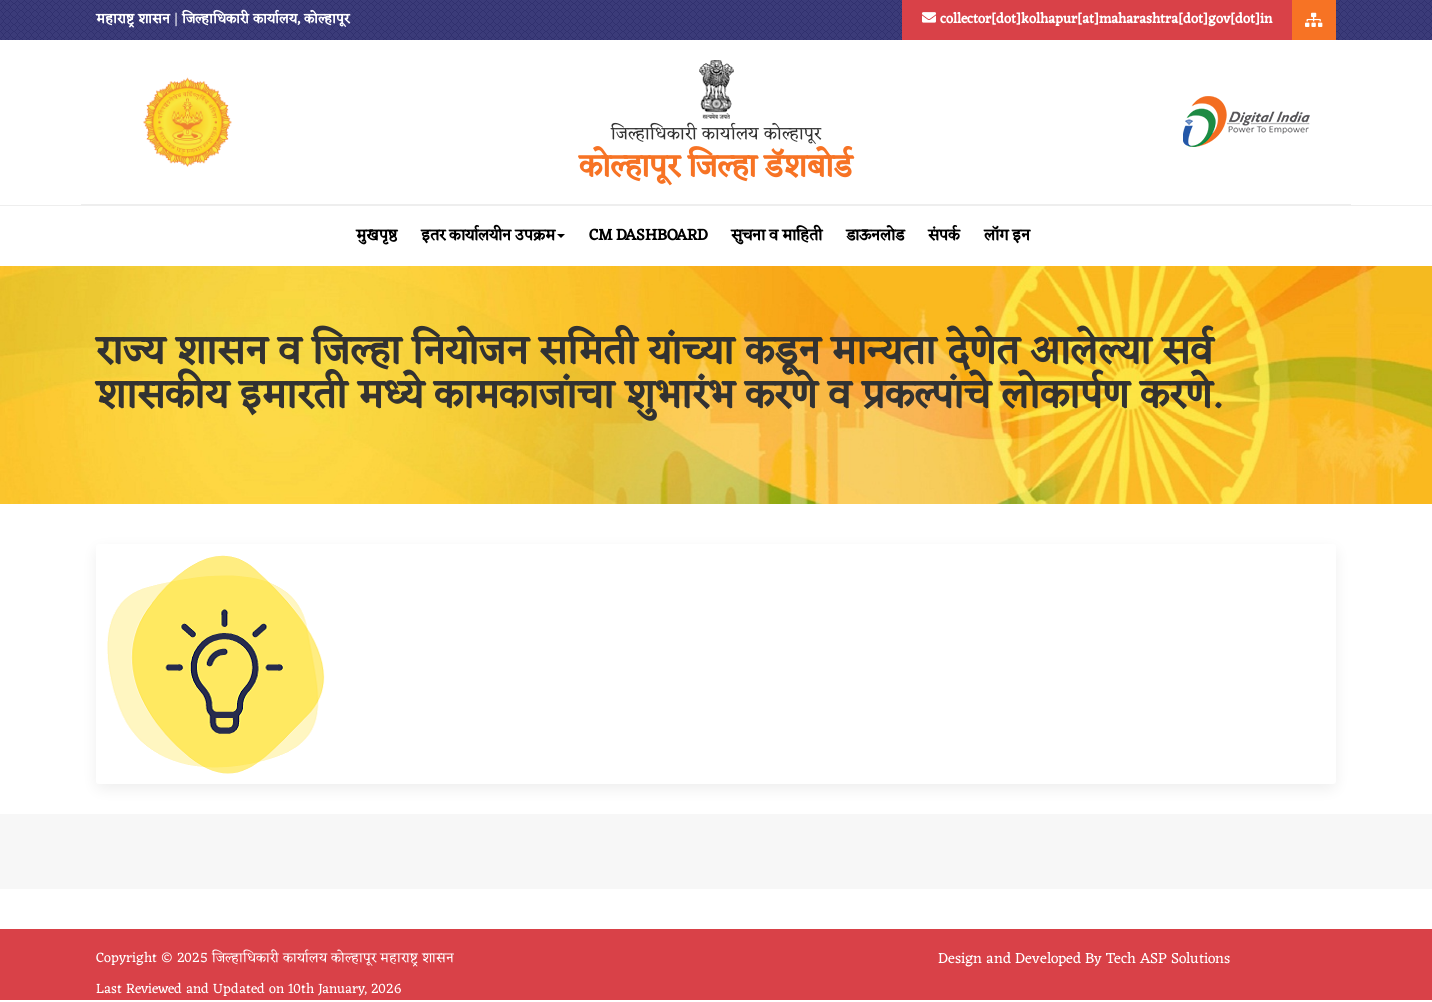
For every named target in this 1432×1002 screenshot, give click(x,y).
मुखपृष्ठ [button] (376, 236)
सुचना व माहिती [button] (776, 236)
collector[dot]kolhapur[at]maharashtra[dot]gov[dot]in (1097, 19)
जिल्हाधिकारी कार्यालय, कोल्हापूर (265, 19)
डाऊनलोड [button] (875, 236)
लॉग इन (1007, 236)
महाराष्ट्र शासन (133, 19)
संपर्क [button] (944, 236)
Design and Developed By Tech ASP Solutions (1084, 959)
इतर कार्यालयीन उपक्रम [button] (493, 236)
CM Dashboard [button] (648, 236)
